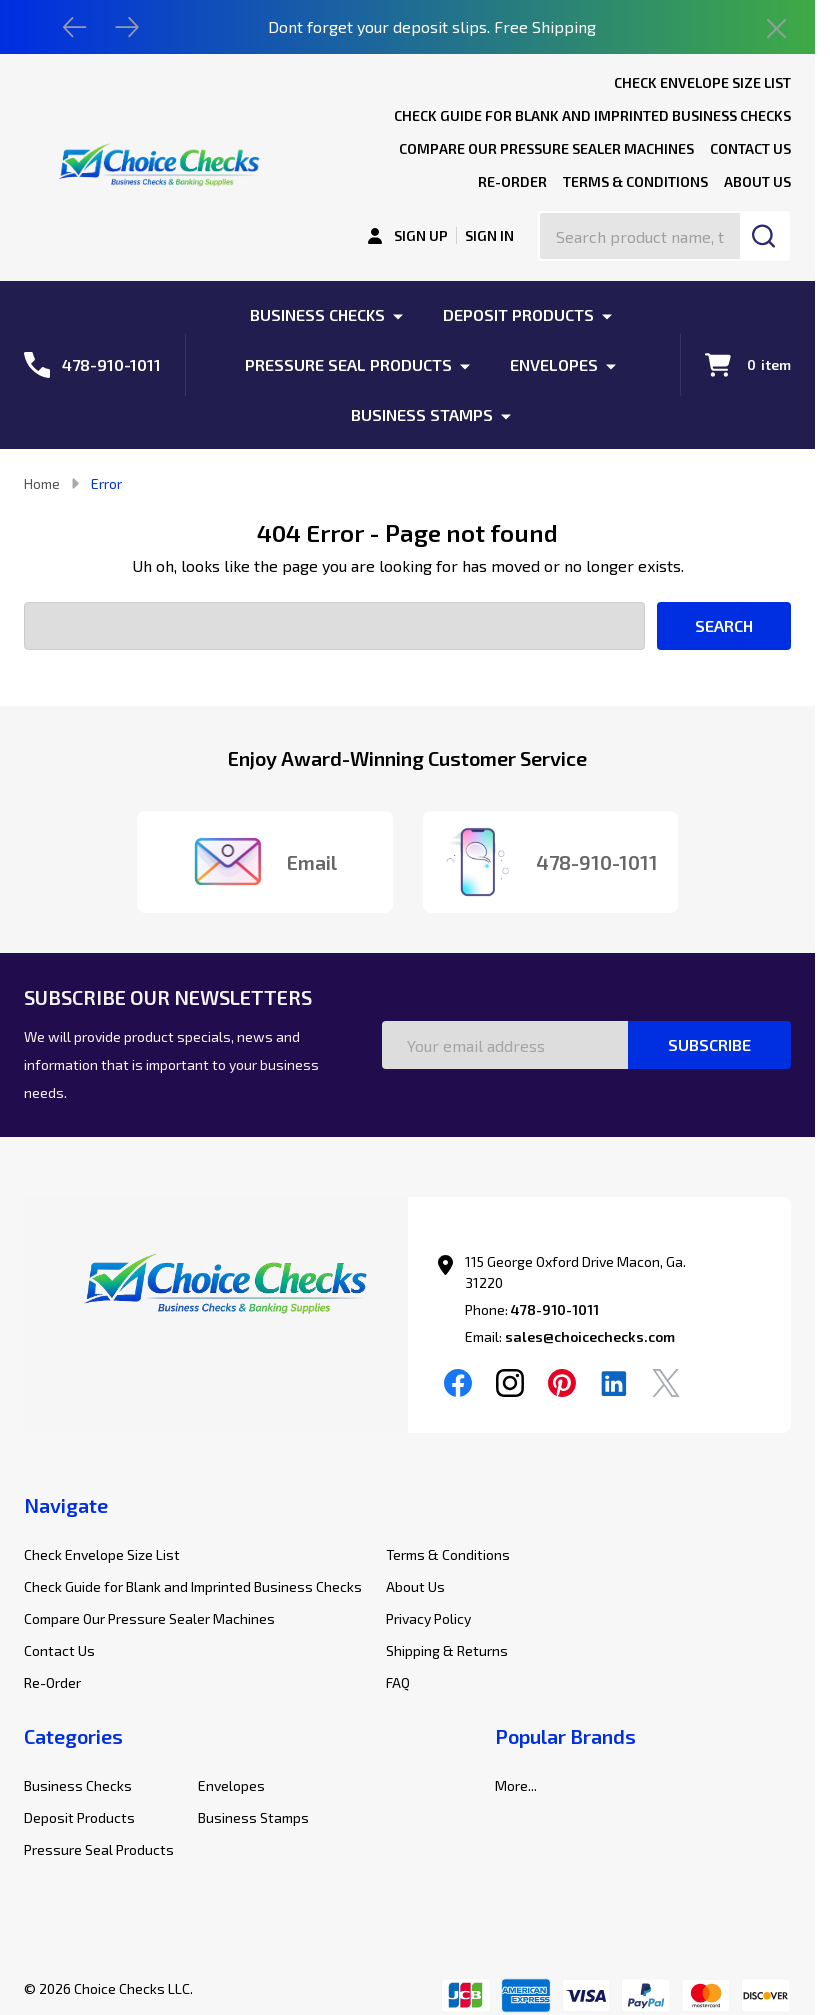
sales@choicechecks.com (590, 1336)
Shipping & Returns (447, 1650)
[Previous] (75, 27)
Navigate (66, 1505)
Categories (73, 1736)
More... (516, 1785)
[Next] (127, 27)
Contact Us (750, 148)
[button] (216, 1287)
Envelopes (554, 364)
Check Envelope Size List (702, 82)
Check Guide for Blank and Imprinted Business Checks (592, 115)
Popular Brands (565, 1736)
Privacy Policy (428, 1618)
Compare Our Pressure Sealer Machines (546, 148)
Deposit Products (518, 314)
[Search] (765, 236)
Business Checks (317, 314)
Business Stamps (422, 414)
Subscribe (709, 1044)
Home (42, 483)
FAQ (398, 1682)
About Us (757, 181)
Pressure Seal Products (348, 364)
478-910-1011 (555, 1309)
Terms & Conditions (635, 181)
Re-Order (512, 181)
